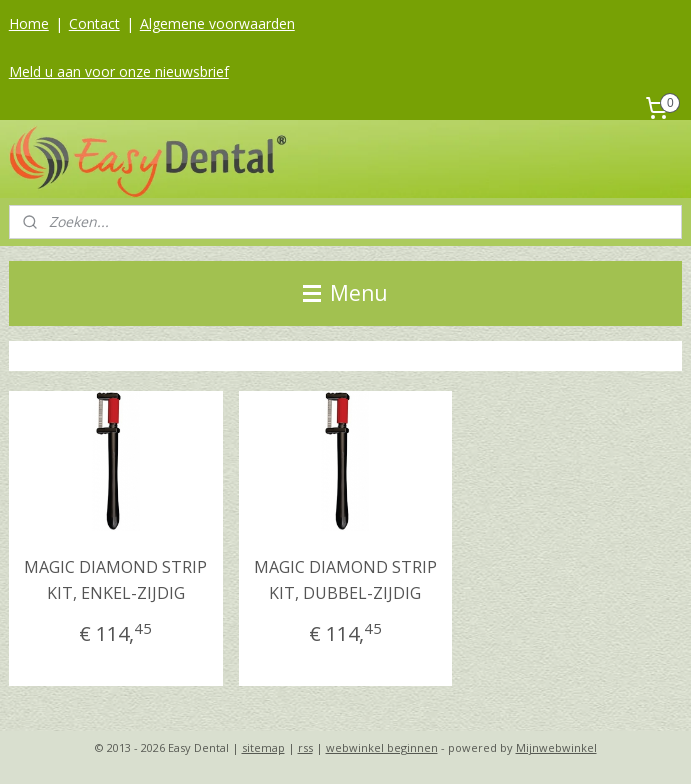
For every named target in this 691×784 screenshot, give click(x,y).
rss (305, 747)
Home (29, 23)
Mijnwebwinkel (556, 747)
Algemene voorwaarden (217, 23)
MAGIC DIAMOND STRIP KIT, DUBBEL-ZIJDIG (345, 580)
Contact (94, 23)
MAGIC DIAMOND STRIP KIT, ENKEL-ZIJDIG (115, 580)
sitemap (263, 747)
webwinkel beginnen (382, 747)
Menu (345, 293)
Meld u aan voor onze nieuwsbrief (119, 71)
